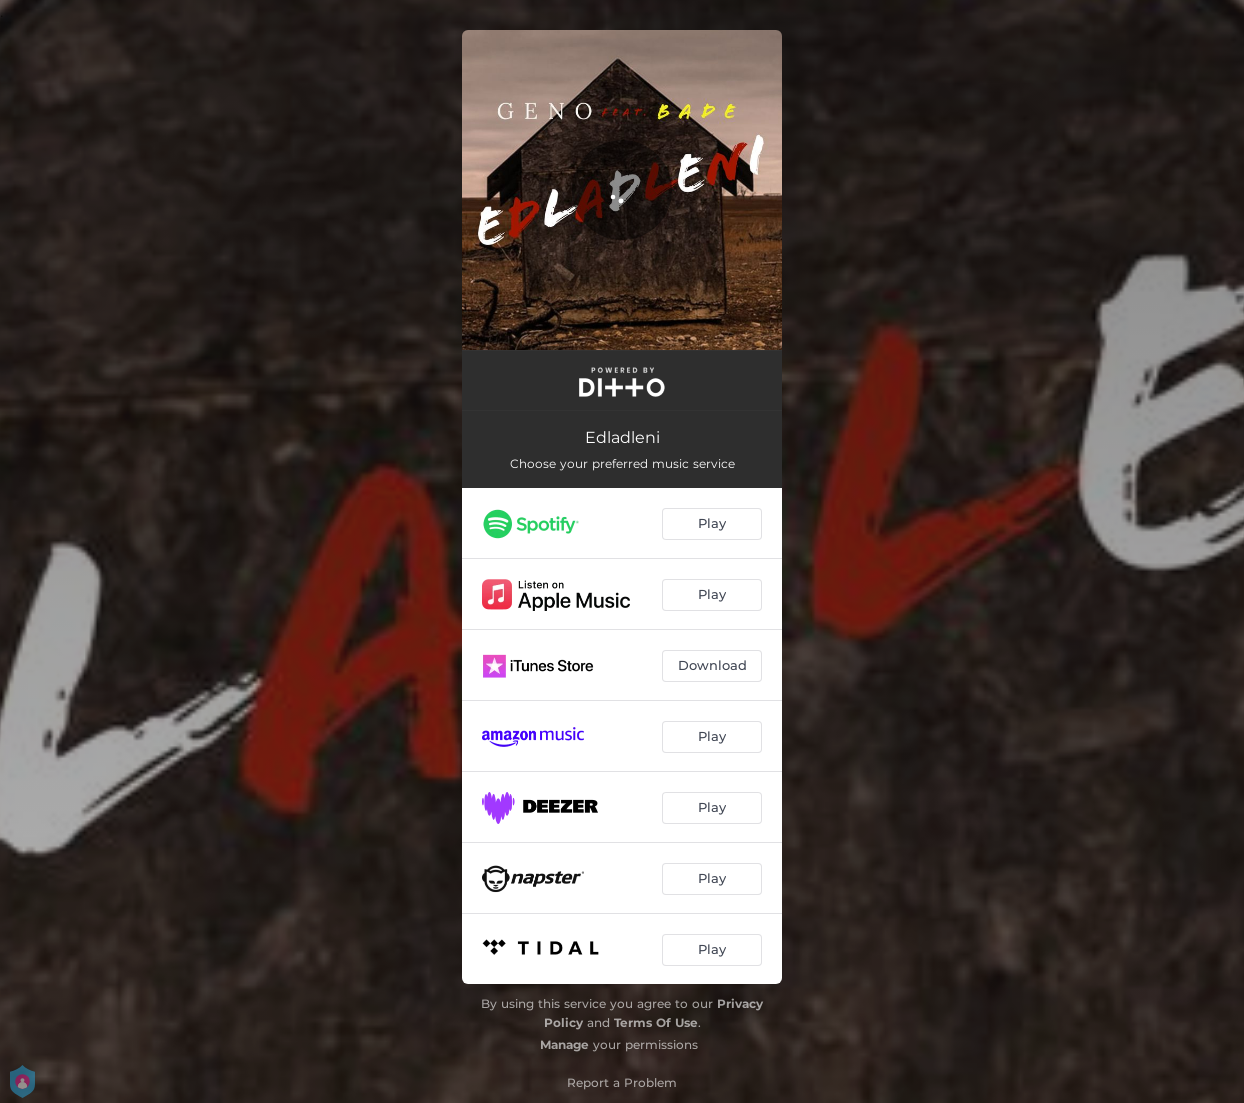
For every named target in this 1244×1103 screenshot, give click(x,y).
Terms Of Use (656, 1022)
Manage (564, 1044)
